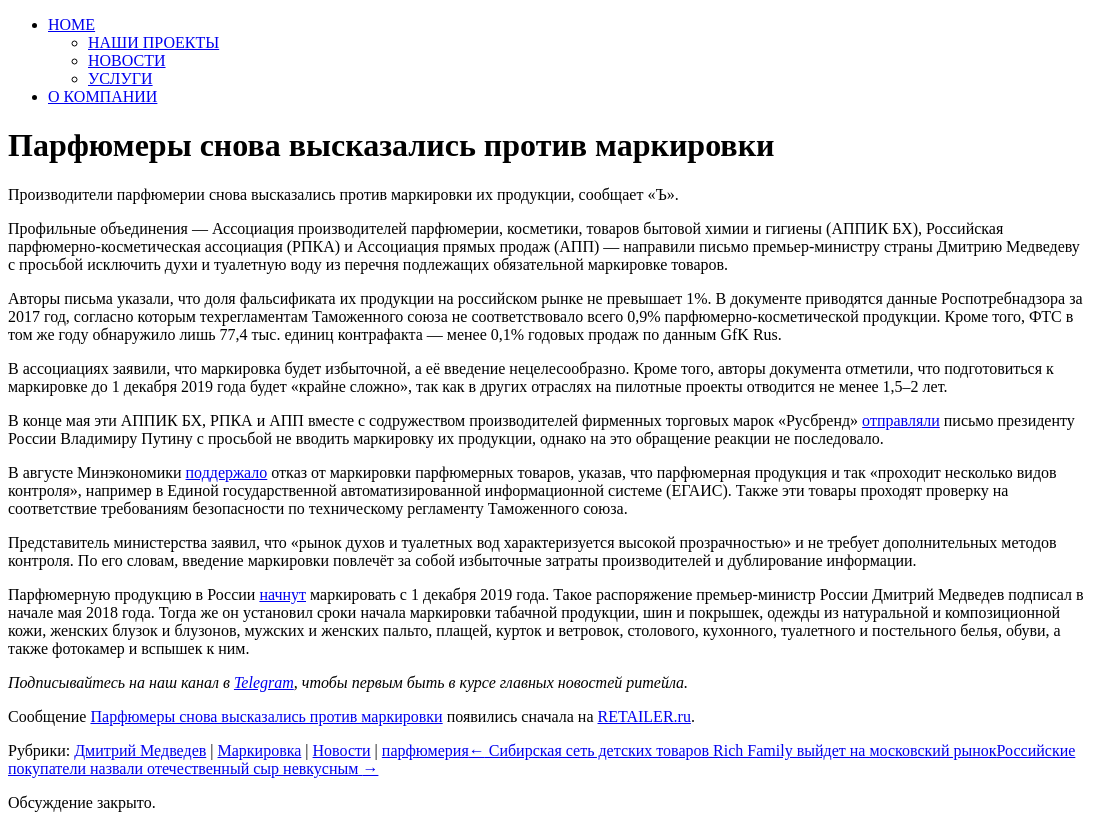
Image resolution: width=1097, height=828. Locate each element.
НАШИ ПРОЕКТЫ (153, 42)
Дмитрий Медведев (140, 750)
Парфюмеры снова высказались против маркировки (266, 716)
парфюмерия (425, 750)
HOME (71, 24)
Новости (342, 750)
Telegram (264, 682)
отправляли (901, 420)
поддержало (227, 472)
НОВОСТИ (127, 60)
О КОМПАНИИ (102, 96)
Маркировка (259, 750)
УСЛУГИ (120, 78)
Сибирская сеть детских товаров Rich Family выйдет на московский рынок (733, 750)
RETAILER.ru (644, 716)
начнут (282, 594)
